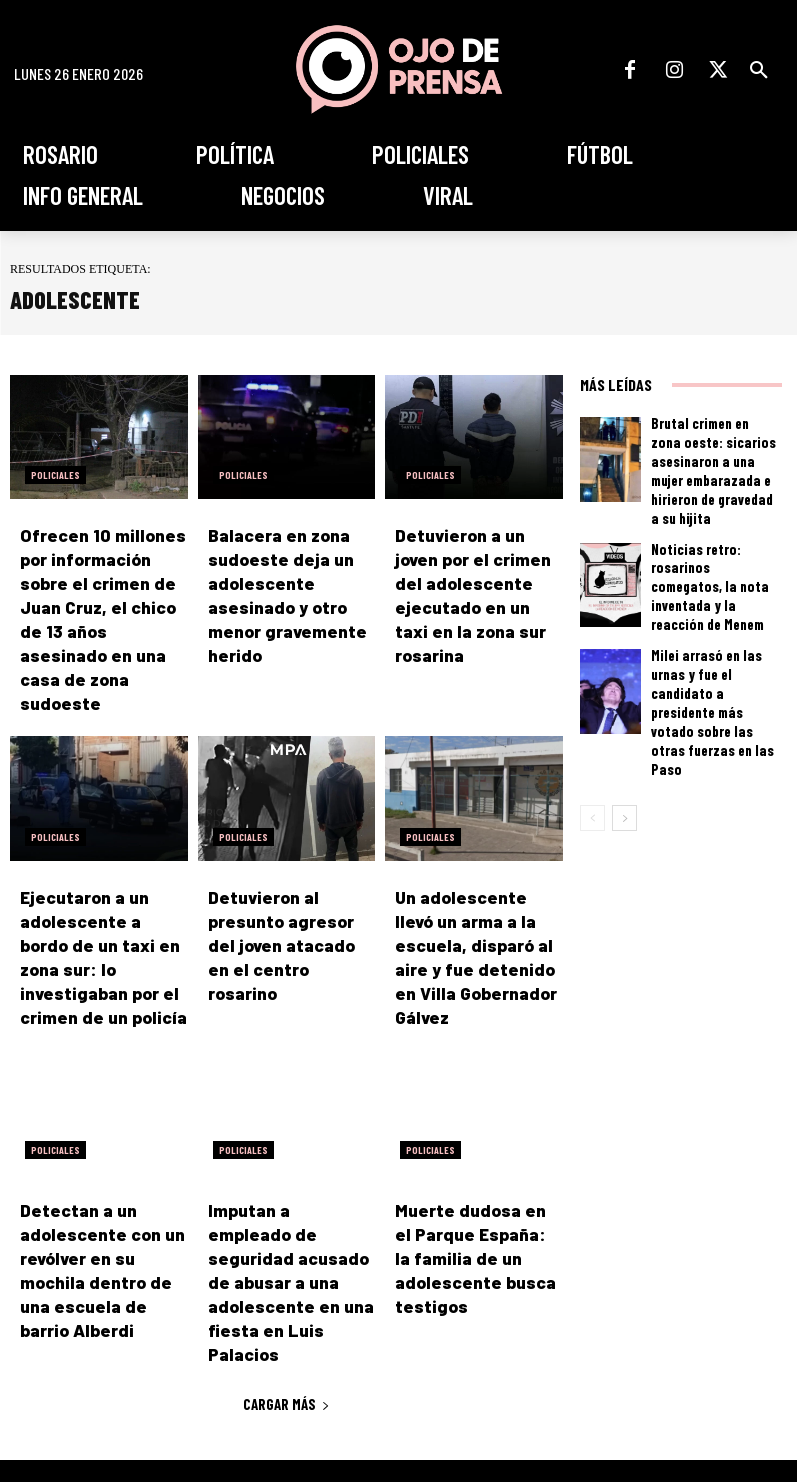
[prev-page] (592, 732)
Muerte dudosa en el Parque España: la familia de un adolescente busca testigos (462, 1159)
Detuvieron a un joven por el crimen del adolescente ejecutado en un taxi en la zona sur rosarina (475, 578)
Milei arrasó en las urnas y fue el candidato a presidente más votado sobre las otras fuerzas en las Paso (714, 649)
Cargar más (286, 1252)
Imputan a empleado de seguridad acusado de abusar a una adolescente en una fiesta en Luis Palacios (286, 1159)
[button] (759, 70)
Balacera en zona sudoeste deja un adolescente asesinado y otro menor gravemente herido (287, 578)
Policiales (55, 475)
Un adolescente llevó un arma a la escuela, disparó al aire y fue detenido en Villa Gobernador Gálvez (474, 880)
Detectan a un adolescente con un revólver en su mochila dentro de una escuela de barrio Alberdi (94, 1159)
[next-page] (624, 732)
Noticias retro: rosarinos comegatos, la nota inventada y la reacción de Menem (713, 553)
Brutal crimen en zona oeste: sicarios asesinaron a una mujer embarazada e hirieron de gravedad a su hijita (712, 456)
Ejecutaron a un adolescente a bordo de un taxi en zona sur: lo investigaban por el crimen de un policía (100, 880)
